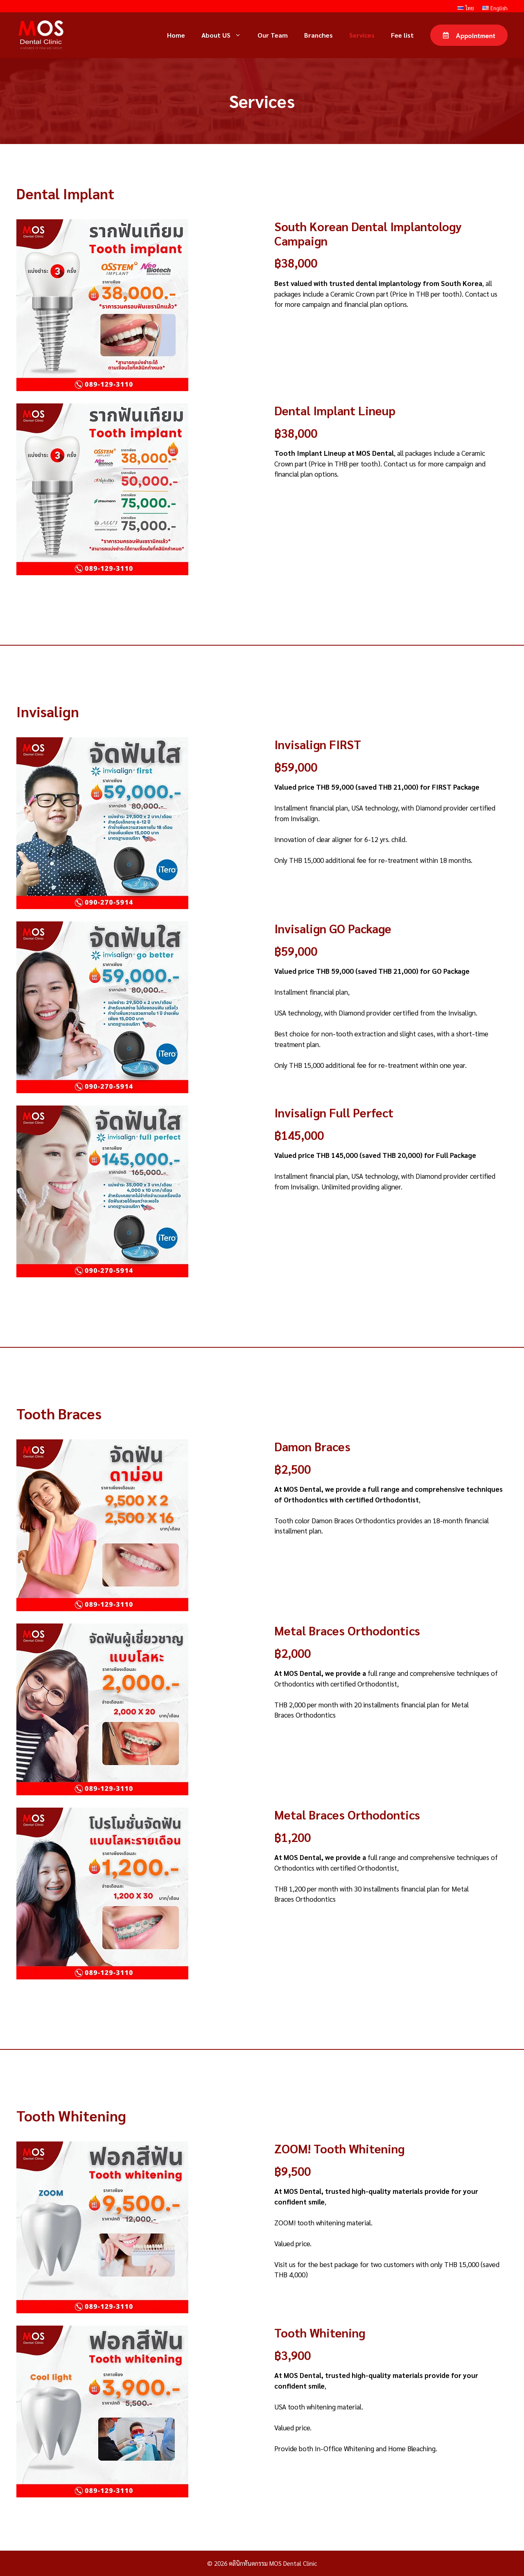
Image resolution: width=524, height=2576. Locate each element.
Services (362, 35)
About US (225, 35)
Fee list (402, 35)
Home (176, 35)
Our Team (272, 35)
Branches (318, 35)
